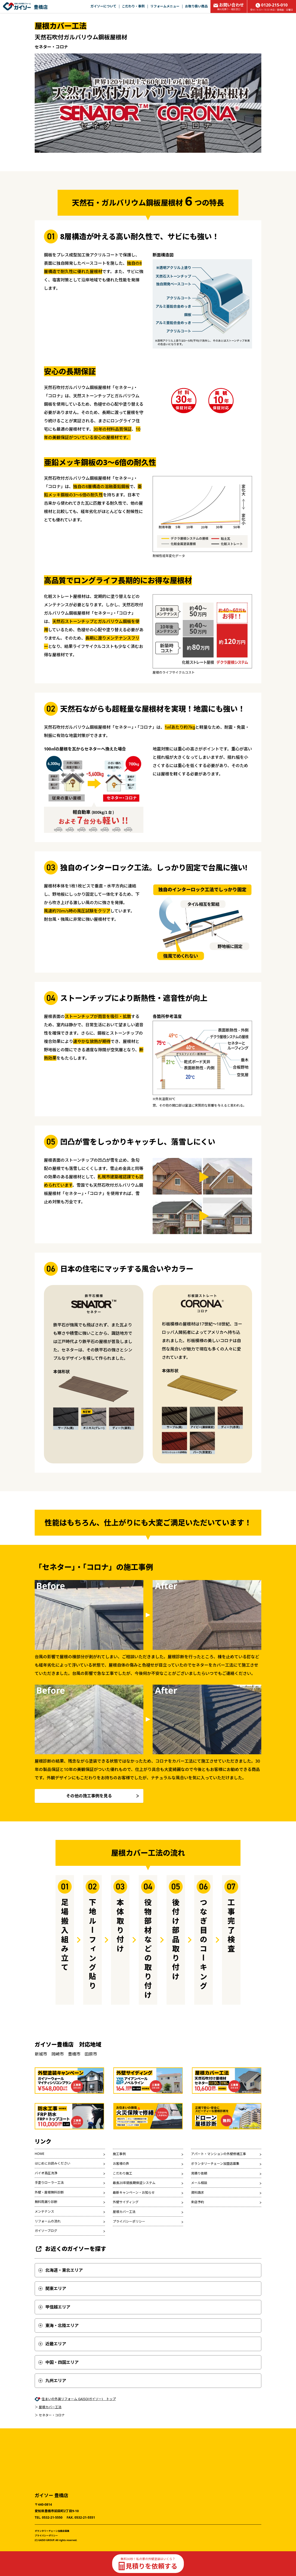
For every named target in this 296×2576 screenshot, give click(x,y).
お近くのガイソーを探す (70, 2249)
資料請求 (197, 2192)
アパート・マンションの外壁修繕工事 (218, 2154)
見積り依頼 (199, 2173)
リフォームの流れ (48, 2221)
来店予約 (197, 2202)
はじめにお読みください (52, 2163)
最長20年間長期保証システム (134, 2183)
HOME (39, 2153)
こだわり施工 (122, 2173)
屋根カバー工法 (124, 2211)
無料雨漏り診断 (46, 2202)
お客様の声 (121, 2163)
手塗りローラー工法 (49, 2182)
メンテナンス (44, 2211)
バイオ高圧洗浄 (46, 2173)
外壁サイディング (126, 2202)
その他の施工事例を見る (89, 1795)
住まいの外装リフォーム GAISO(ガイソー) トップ (79, 2399)
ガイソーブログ (46, 2230)
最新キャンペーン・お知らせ (134, 2192)
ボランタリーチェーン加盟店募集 (215, 2163)
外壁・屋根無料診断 (49, 2192)
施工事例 (119, 2154)
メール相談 (199, 2183)
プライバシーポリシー (129, 2221)
